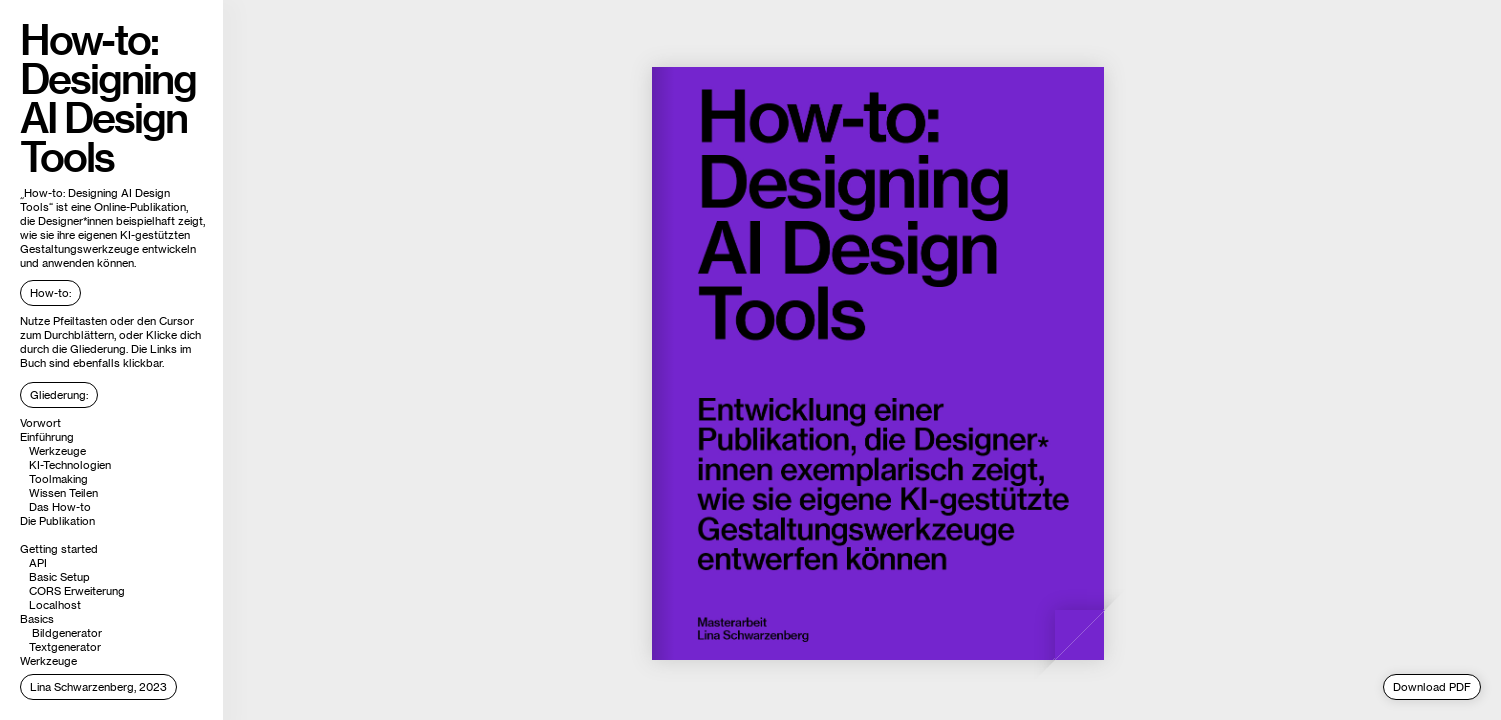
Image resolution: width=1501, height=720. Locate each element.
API (38, 563)
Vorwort (40, 423)
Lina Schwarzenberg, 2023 (98, 687)
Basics (37, 619)
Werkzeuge (57, 451)
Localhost (55, 605)
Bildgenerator (67, 633)
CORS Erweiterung (77, 591)
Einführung (47, 437)
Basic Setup (59, 577)
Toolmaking (58, 479)
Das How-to (60, 507)
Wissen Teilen (63, 493)
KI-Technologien (70, 465)
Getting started (59, 549)
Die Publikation (57, 521)
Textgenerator (65, 647)
